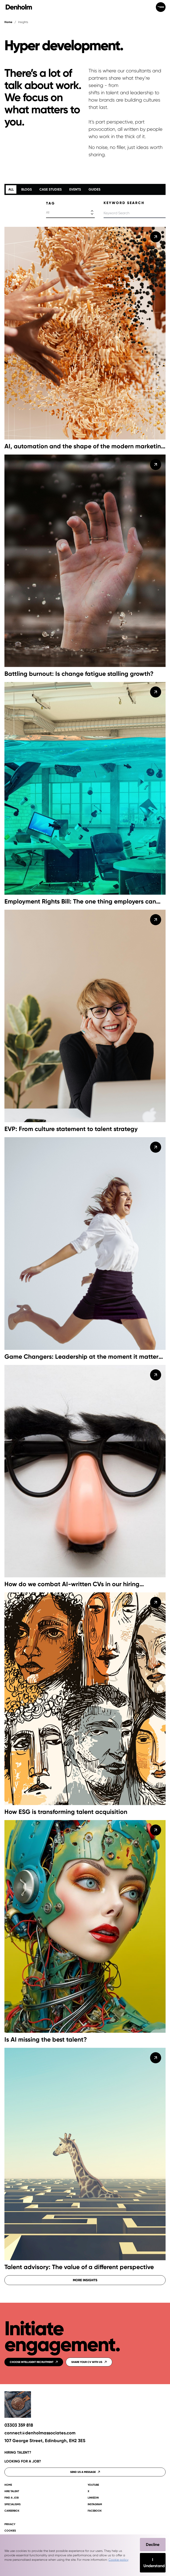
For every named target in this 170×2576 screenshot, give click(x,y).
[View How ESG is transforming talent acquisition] (85, 1704)
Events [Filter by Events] (75, 189)
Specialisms (12, 2504)
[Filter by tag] (70, 212)
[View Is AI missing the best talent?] (85, 1932)
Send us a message (85, 2472)
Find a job (11, 2497)
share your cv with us (89, 2362)
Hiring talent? (17, 2452)
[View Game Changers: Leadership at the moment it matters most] (85, 1249)
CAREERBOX (11, 2510)
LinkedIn (93, 2497)
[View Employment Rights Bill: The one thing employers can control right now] (85, 794)
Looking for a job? (22, 2461)
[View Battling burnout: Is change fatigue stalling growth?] (85, 567)
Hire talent (11, 2491)
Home (8, 22)
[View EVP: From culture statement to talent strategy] (85, 1022)
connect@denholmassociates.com (39, 2433)
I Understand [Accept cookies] (154, 2562)
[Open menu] (161, 7)
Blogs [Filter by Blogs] (26, 189)
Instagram (95, 2504)
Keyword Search (124, 203)
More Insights (85, 2280)
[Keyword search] (135, 212)
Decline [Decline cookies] (152, 2544)
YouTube (93, 2485)
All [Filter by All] (11, 189)
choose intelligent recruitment (34, 2362)
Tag (50, 203)
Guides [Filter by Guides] (94, 189)
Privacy (9, 2524)
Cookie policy (118, 2559)
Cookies (10, 2530)
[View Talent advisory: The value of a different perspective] (85, 2160)
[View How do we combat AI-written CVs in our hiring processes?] (85, 1477)
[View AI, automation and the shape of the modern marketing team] (85, 339)
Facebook (95, 2510)
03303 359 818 (18, 2425)
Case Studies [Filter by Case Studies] (50, 189)
